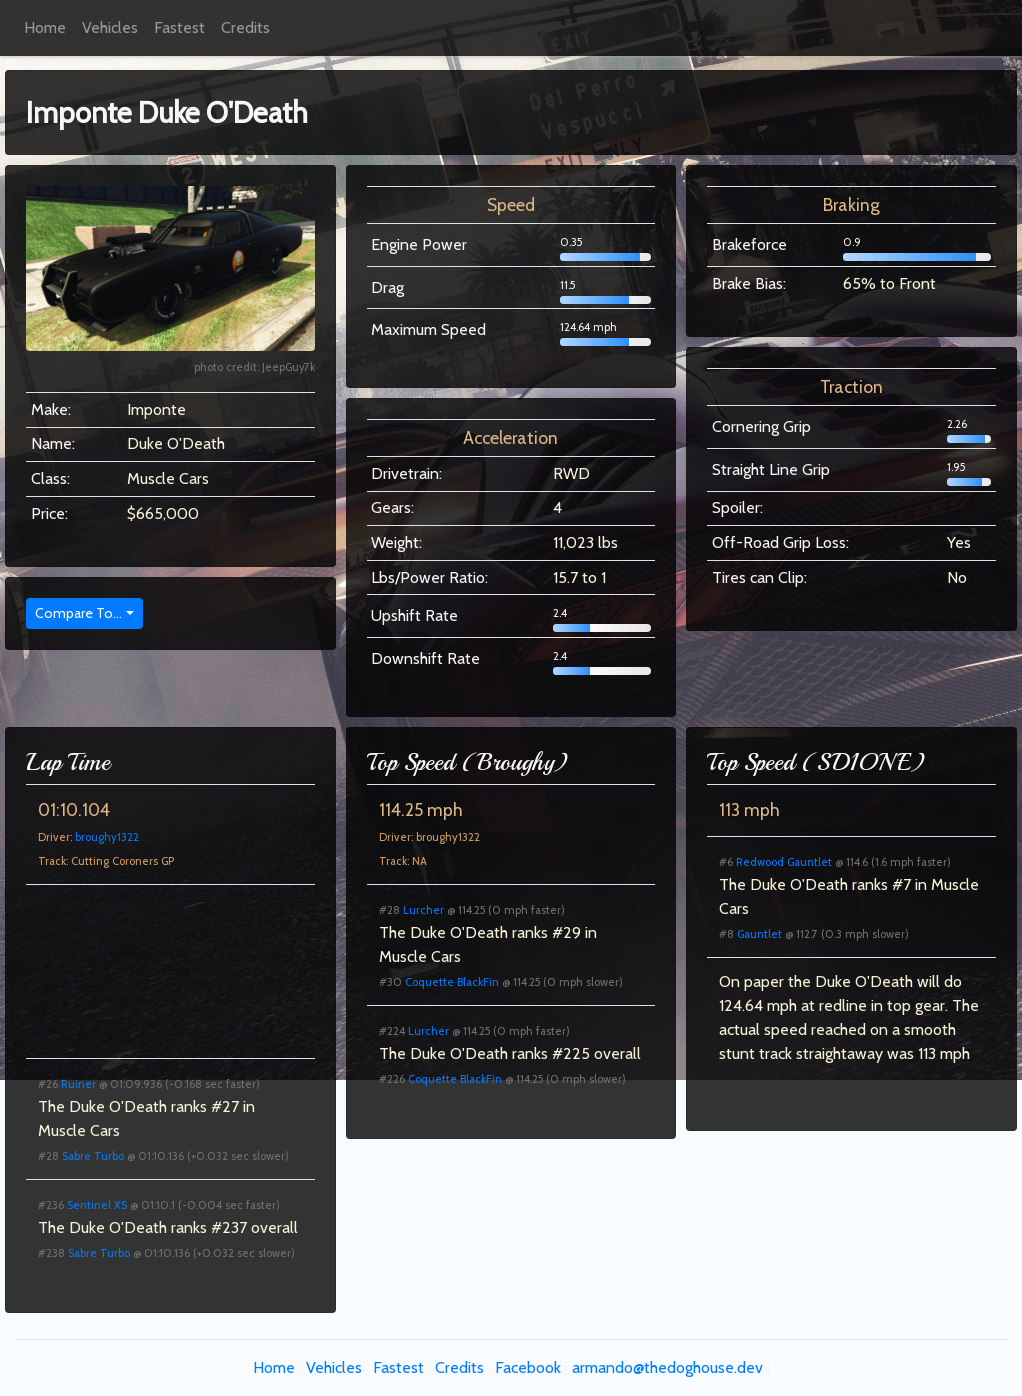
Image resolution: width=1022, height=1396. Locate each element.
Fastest (179, 27)
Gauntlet (759, 934)
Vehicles (110, 27)
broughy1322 (107, 837)
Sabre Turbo (93, 1156)
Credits (245, 27)
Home (45, 27)
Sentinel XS (97, 1205)
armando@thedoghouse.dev (667, 1367)
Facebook (528, 1367)
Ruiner (78, 1084)
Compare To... (78, 613)
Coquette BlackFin (452, 982)
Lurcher (423, 910)
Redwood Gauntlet (784, 862)
